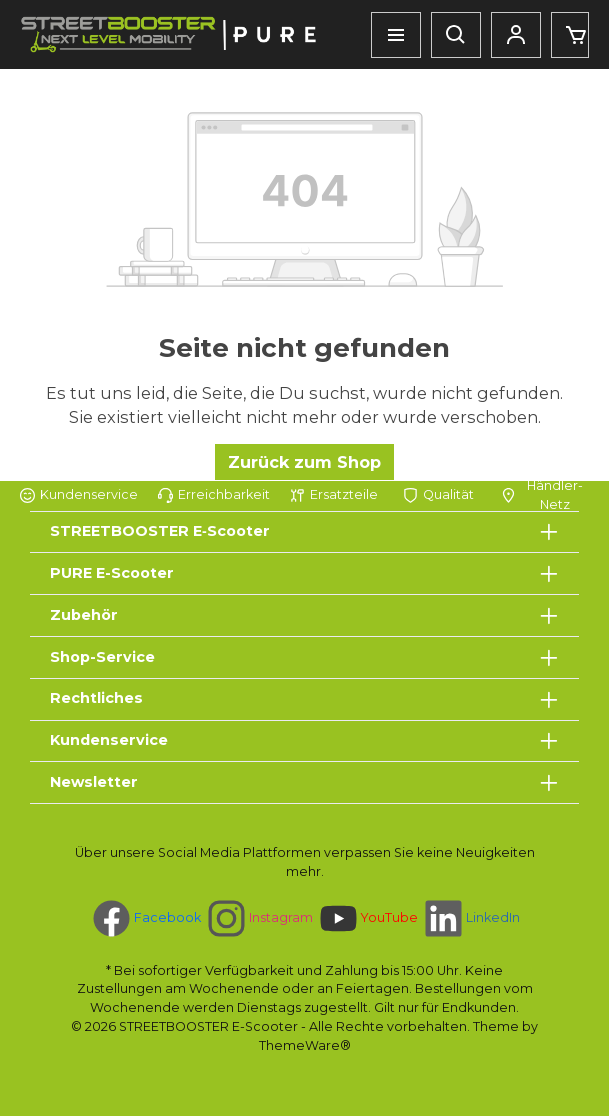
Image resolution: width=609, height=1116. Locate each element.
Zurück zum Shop (304, 462)
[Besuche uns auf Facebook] (145, 918)
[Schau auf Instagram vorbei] (258, 918)
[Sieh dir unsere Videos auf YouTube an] (367, 918)
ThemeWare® (305, 1045)
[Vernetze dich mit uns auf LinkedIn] (470, 918)
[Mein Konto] (516, 35)
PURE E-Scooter (112, 573)
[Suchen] (456, 35)
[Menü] (396, 35)
